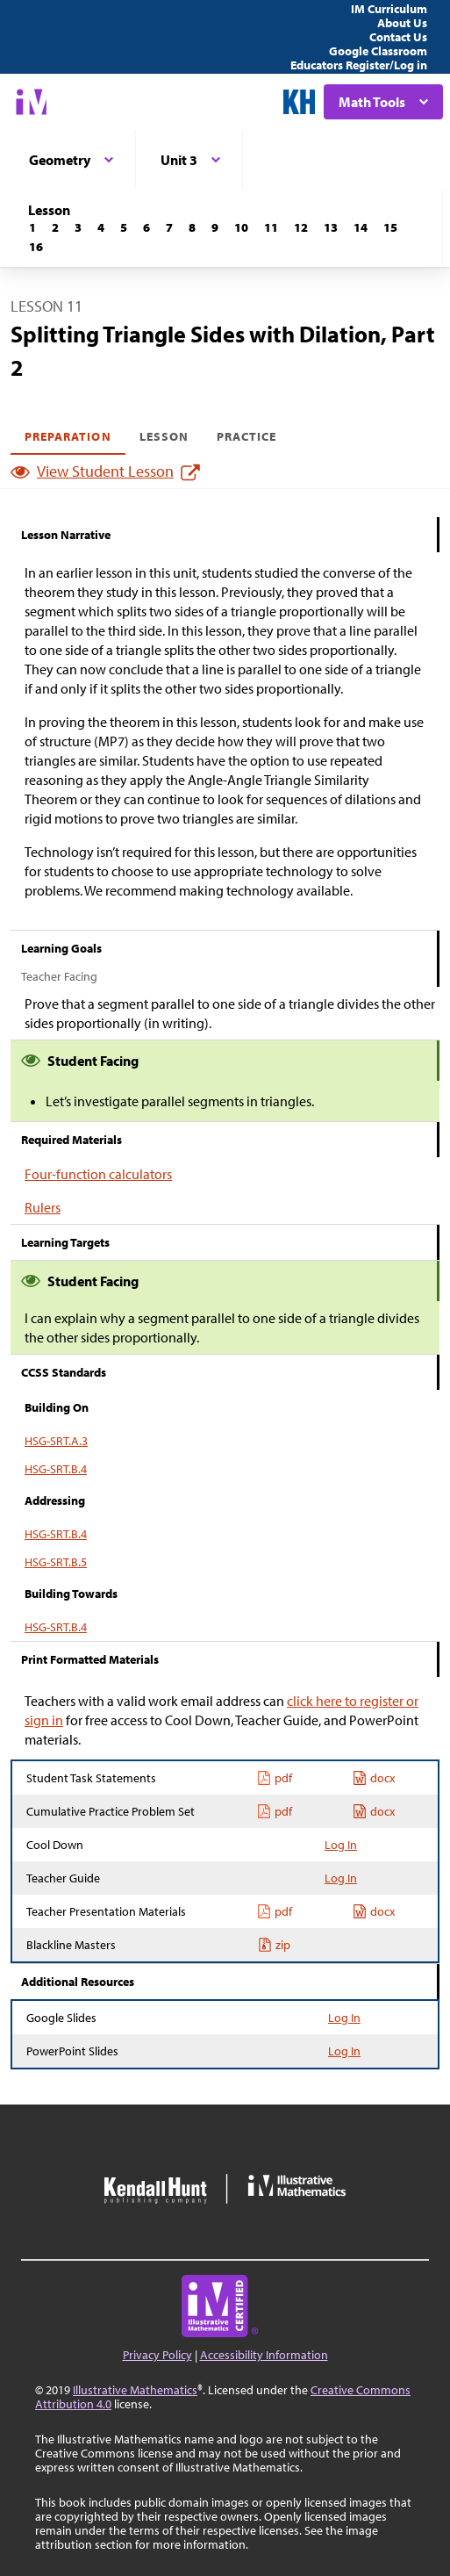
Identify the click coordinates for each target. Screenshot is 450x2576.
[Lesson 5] (123, 227)
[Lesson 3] (78, 227)
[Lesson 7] (169, 227)
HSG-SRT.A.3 (56, 1441)
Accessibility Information (264, 2355)
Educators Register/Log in (358, 65)
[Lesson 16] (36, 246)
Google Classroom (378, 51)
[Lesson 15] (390, 227)
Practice (246, 436)
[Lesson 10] (241, 227)
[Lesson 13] (331, 227)
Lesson (164, 436)
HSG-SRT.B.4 (56, 1469)
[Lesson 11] (271, 227)
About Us (402, 23)
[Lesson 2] (55, 227)
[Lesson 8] (192, 227)
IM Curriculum (389, 9)
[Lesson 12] (301, 227)
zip (274, 1945)
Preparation (68, 436)
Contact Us (398, 37)
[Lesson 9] (215, 227)
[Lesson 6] (146, 227)
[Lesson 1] (32, 227)
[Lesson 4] (100, 227)
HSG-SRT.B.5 (56, 1562)
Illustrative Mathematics (135, 2390)
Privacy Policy (157, 2355)
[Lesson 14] (360, 227)
